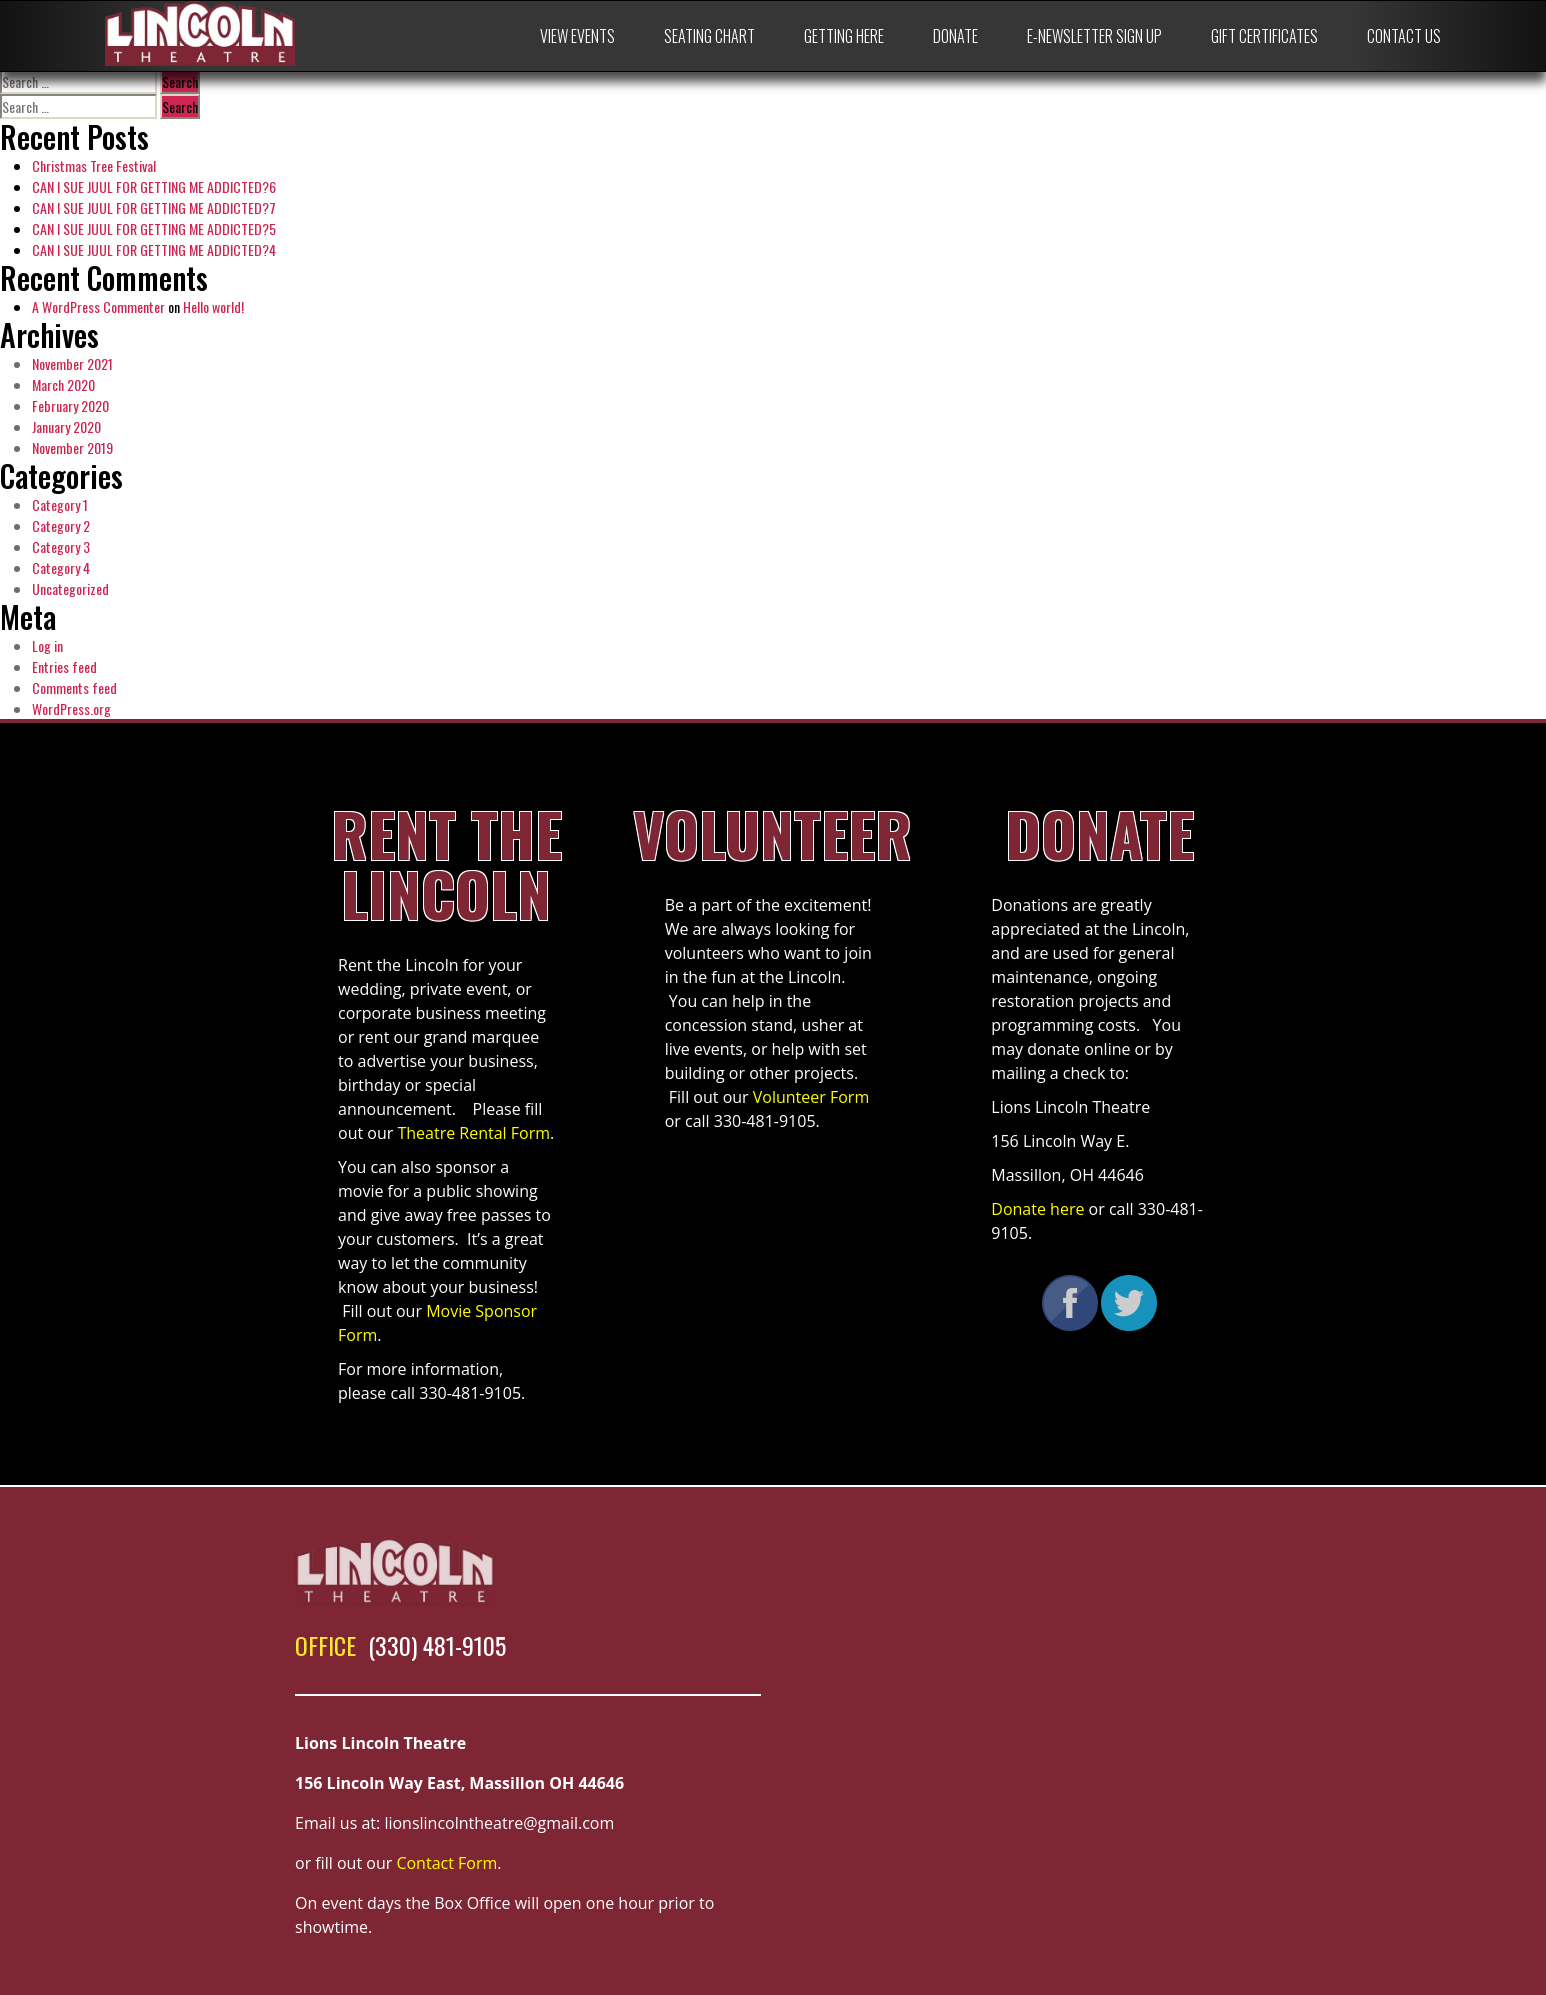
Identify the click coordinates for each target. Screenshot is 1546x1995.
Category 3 (61, 546)
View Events (577, 36)
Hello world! (213, 306)
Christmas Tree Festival (94, 165)
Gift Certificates (1264, 36)
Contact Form (446, 1863)
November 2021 (72, 363)
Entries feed (64, 666)
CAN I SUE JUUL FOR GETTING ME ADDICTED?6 (154, 186)
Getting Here (844, 36)
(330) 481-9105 (437, 1645)
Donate (955, 36)
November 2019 (72, 447)
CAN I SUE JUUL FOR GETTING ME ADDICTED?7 (154, 207)
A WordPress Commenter (98, 306)
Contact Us (1404, 36)
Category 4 (61, 567)
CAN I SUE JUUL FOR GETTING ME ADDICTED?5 (154, 228)
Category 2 (61, 525)
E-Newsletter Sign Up (1094, 36)
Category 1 (60, 504)
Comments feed (74, 687)
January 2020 (66, 426)
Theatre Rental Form (473, 1133)
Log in (47, 645)
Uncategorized (70, 588)
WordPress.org (71, 708)
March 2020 (63, 384)
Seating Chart (709, 36)
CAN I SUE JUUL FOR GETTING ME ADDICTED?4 (154, 249)
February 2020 (70, 405)
